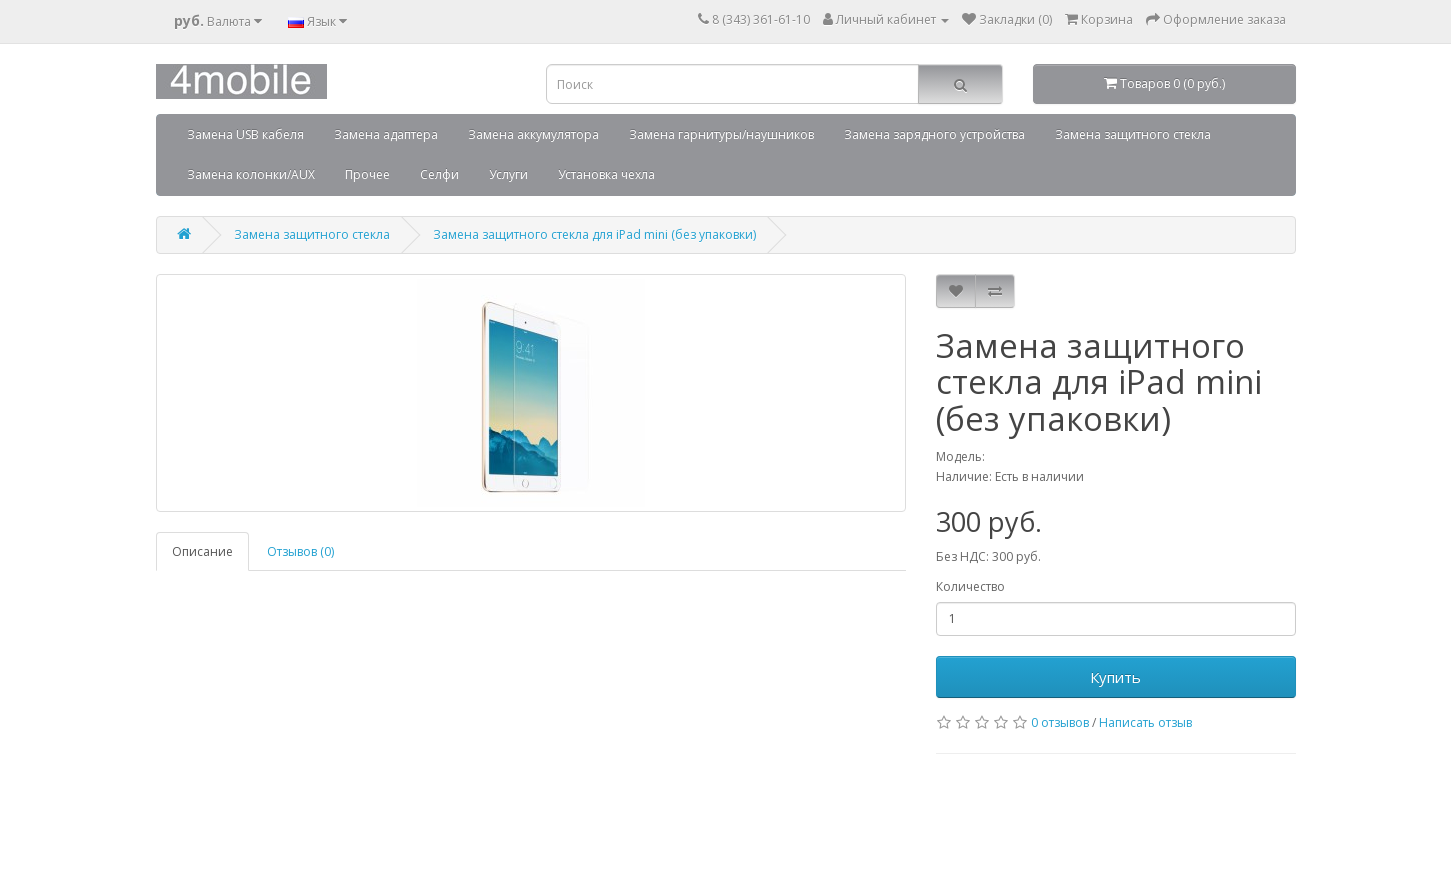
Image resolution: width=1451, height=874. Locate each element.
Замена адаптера (386, 134)
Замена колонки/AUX (251, 174)
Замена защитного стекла (1133, 134)
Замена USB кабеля (245, 134)
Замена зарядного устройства (934, 134)
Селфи (439, 174)
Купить (1115, 677)
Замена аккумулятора (533, 134)
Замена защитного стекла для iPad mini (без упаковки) (594, 234)
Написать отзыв (1145, 722)
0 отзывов (1060, 722)
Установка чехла (606, 174)
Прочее (367, 174)
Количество (970, 586)
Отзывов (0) (300, 551)
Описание (202, 551)
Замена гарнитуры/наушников (721, 134)
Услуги (508, 174)
